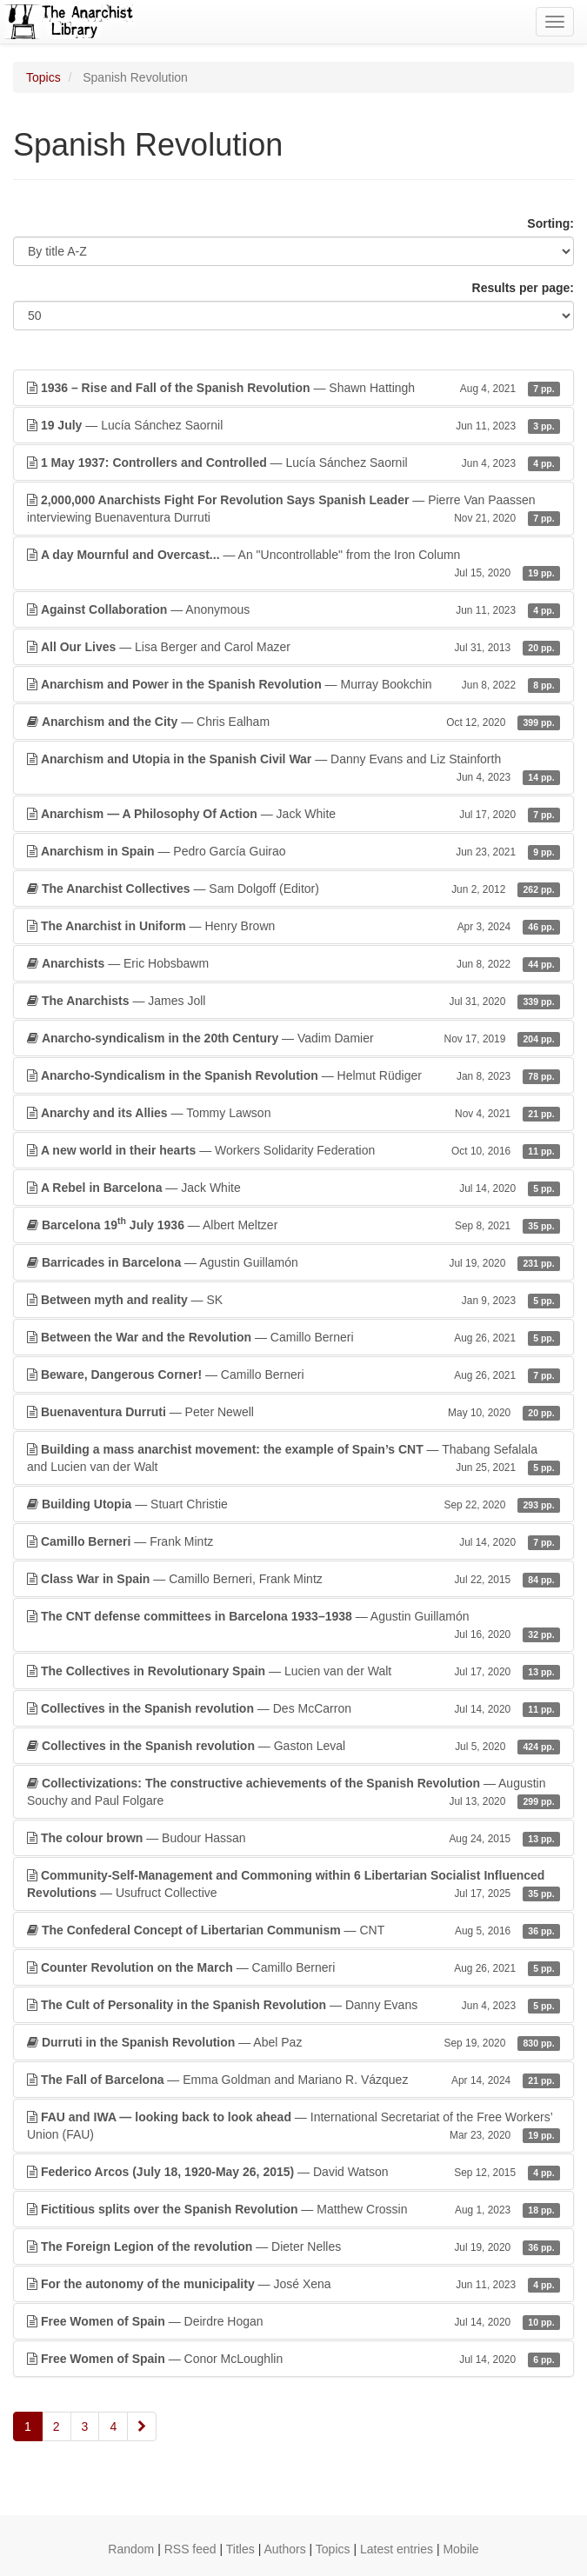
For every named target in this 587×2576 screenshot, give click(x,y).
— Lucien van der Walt (293, 1671)
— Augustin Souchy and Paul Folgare (293, 1792)
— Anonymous (293, 609)
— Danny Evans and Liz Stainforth (293, 768)
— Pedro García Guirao (293, 851)
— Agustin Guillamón (293, 1262)
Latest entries (396, 2549)
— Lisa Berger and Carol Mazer (293, 647)
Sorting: (550, 223)
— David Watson (293, 2171)
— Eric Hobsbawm (293, 963)
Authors (284, 2549)
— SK (293, 1299)
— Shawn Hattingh (293, 387)
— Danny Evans (293, 2005)
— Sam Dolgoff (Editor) (293, 888)
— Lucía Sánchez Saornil (293, 425)
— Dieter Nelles (293, 2246)
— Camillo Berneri (293, 1337)
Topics (43, 77)
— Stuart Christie (293, 1504)
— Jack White (293, 813)
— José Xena (293, 2284)
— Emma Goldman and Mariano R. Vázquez (293, 2079)
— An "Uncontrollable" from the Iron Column (293, 564)
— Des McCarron (293, 1708)
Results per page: (523, 288)
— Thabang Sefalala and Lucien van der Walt (293, 1458)
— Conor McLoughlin (293, 2358)
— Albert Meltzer (293, 1224)
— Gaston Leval (293, 1745)
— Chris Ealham (293, 721)
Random (131, 2549)
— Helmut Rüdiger (293, 1075)
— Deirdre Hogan (293, 2321)
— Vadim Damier (293, 1038)
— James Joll (293, 1000)
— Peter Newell (293, 1412)
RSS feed (190, 2549)
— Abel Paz (293, 2042)
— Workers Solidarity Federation (293, 1150)
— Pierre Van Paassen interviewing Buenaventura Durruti (293, 509)
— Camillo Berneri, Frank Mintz (293, 1579)
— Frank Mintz (293, 1541)
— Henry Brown (293, 926)
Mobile (460, 2549)
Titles (240, 2549)
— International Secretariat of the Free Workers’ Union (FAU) (293, 2126)
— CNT (293, 1930)
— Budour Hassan (293, 1838)
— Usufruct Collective (293, 1884)
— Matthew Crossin (293, 2209)
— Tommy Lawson (293, 1113)
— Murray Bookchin (293, 684)
